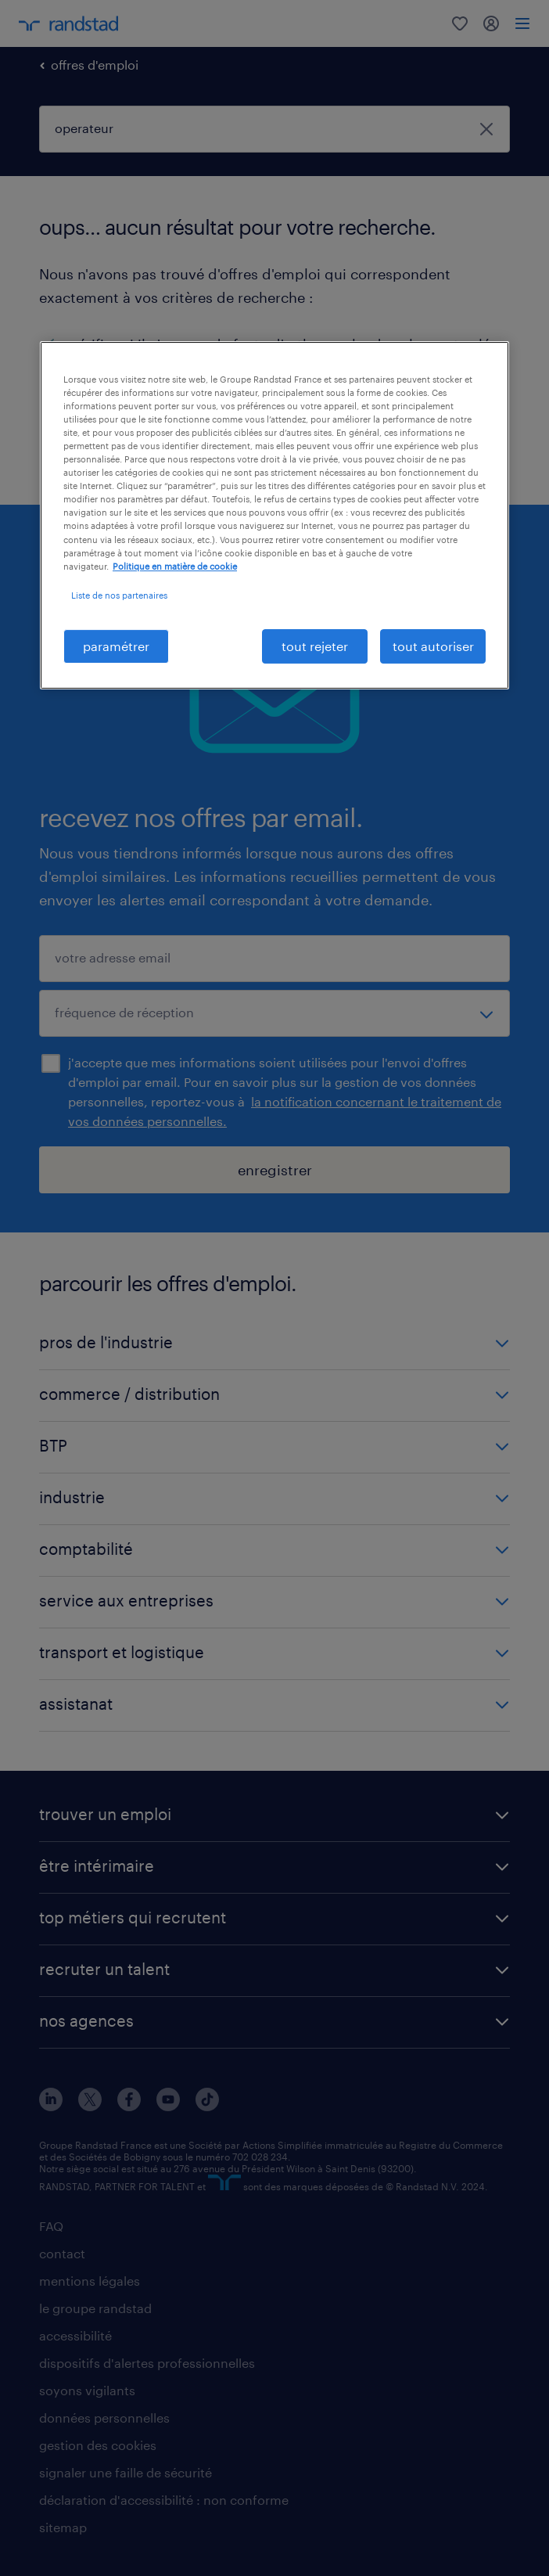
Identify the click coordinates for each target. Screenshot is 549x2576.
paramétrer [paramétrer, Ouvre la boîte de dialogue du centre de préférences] (116, 646)
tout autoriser (433, 646)
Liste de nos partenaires (119, 595)
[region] (274, 515)
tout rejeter (315, 646)
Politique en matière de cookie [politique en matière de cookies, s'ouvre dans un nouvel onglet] (175, 566)
